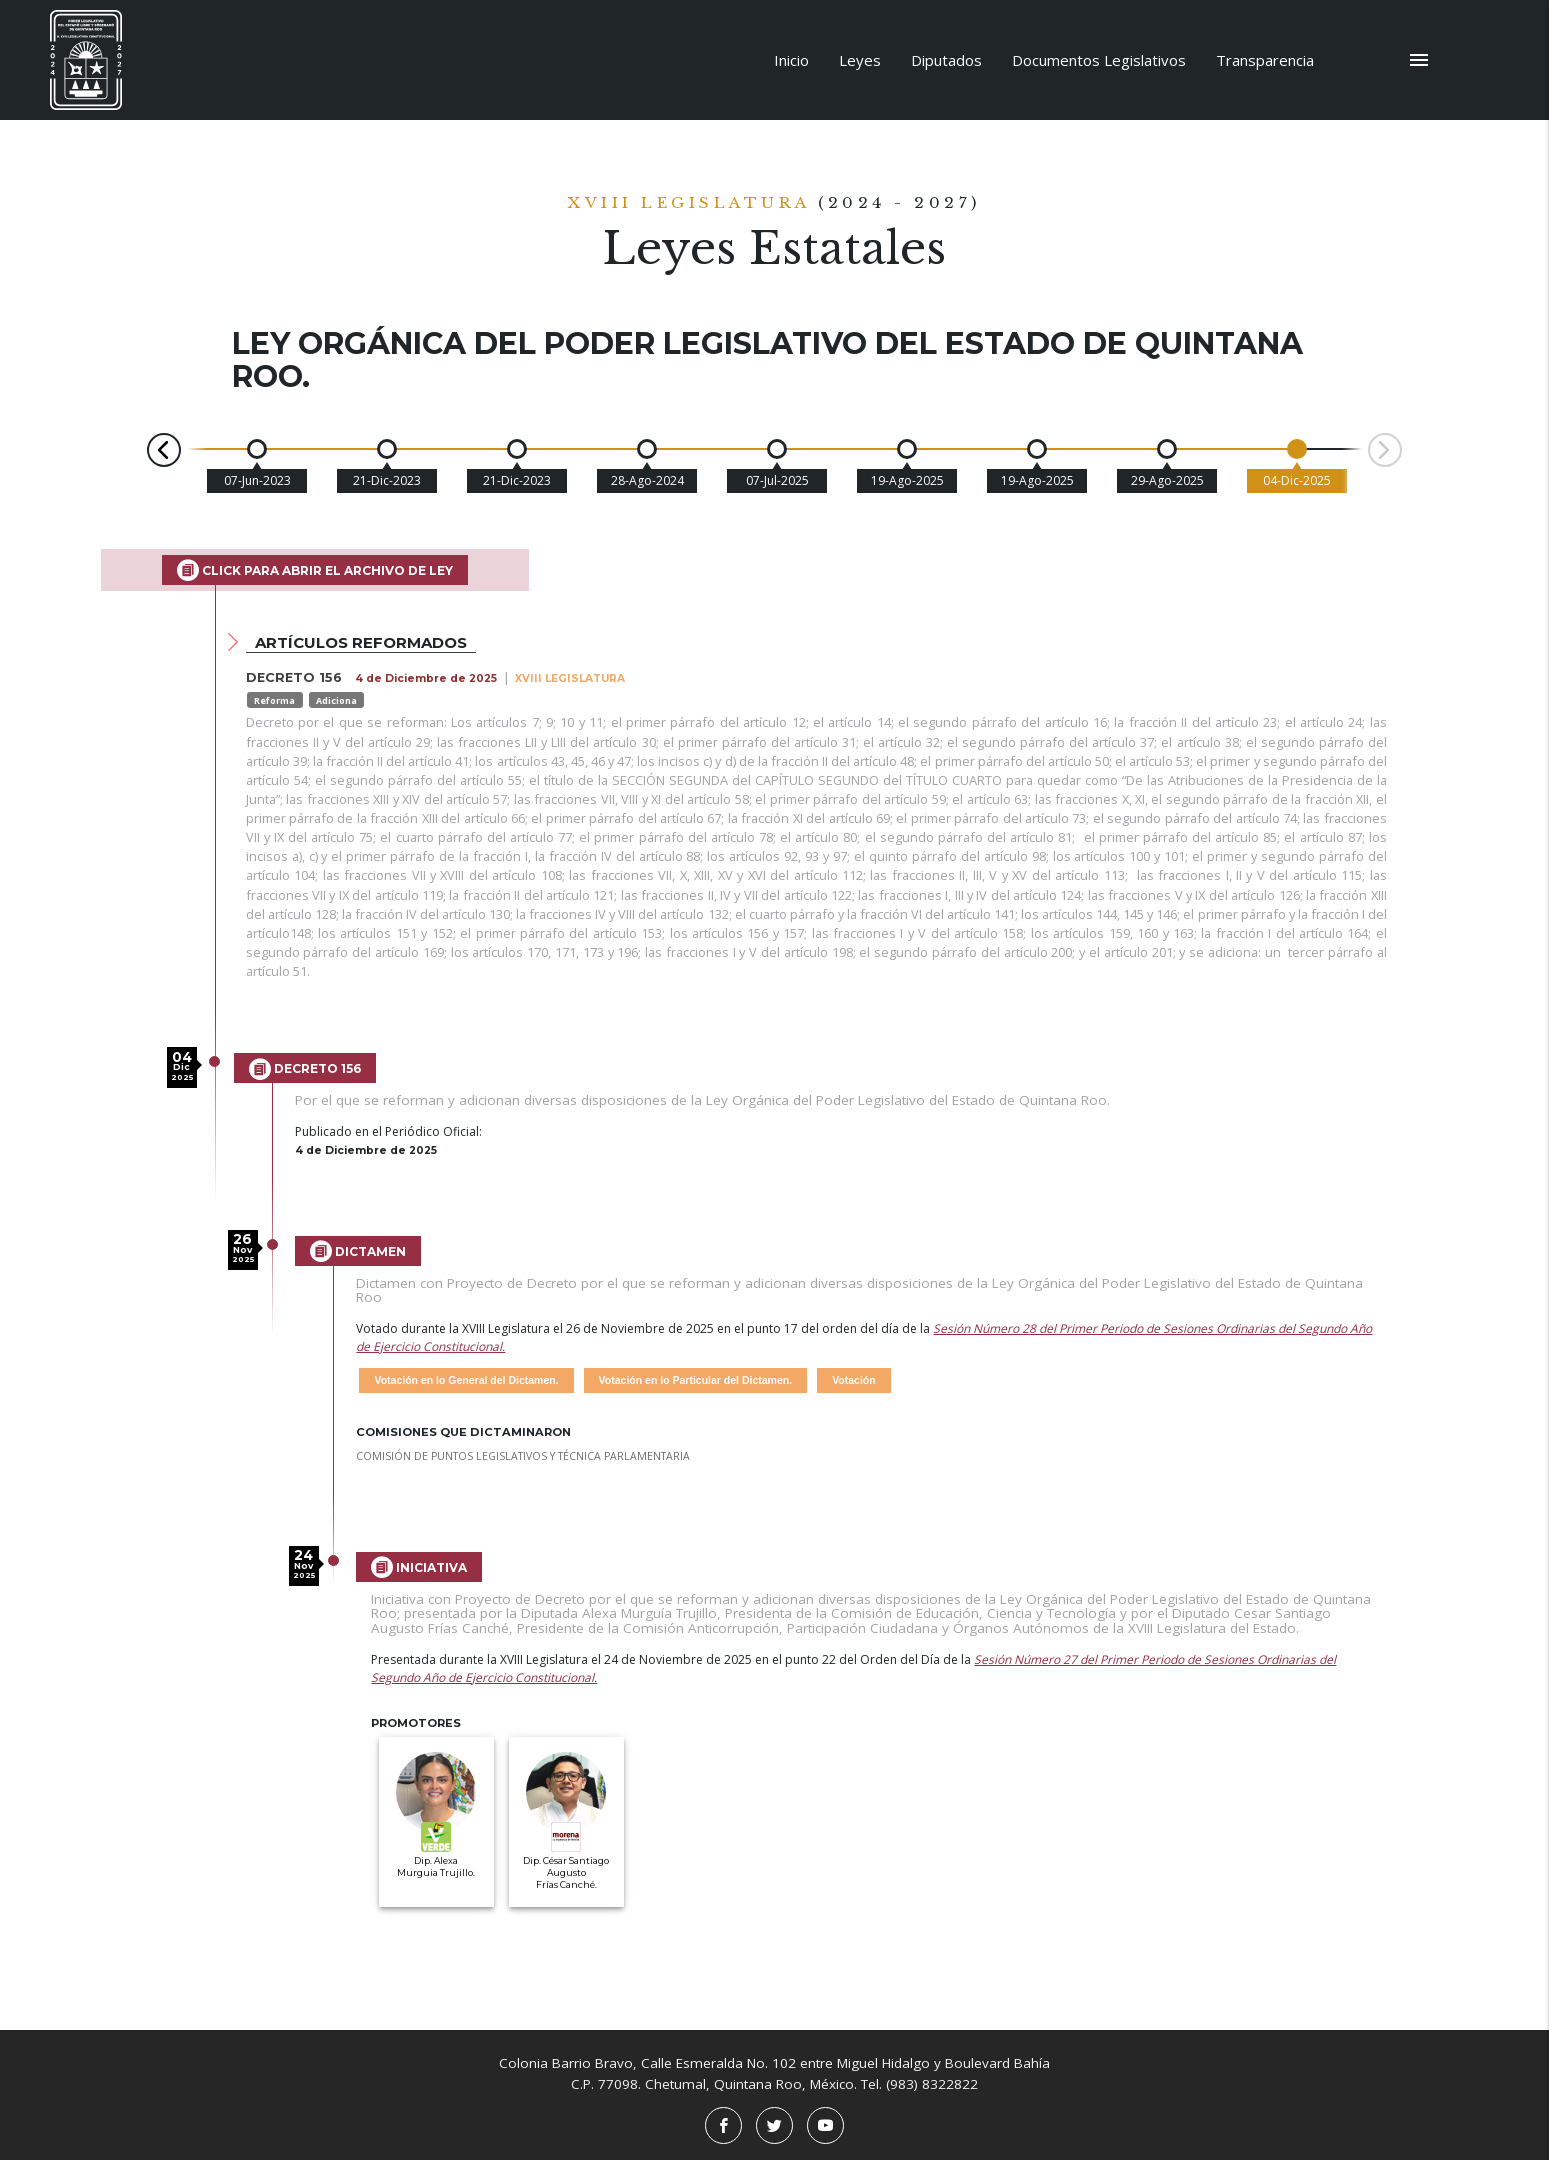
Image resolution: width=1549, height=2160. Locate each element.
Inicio (791, 60)
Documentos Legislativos (1099, 60)
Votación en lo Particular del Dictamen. (696, 1380)
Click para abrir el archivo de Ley (315, 570)
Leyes (860, 60)
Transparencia (1265, 60)
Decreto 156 (305, 1069)
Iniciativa (419, 1567)
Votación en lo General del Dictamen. (466, 1380)
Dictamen (358, 1251)
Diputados (946, 60)
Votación (854, 1380)
